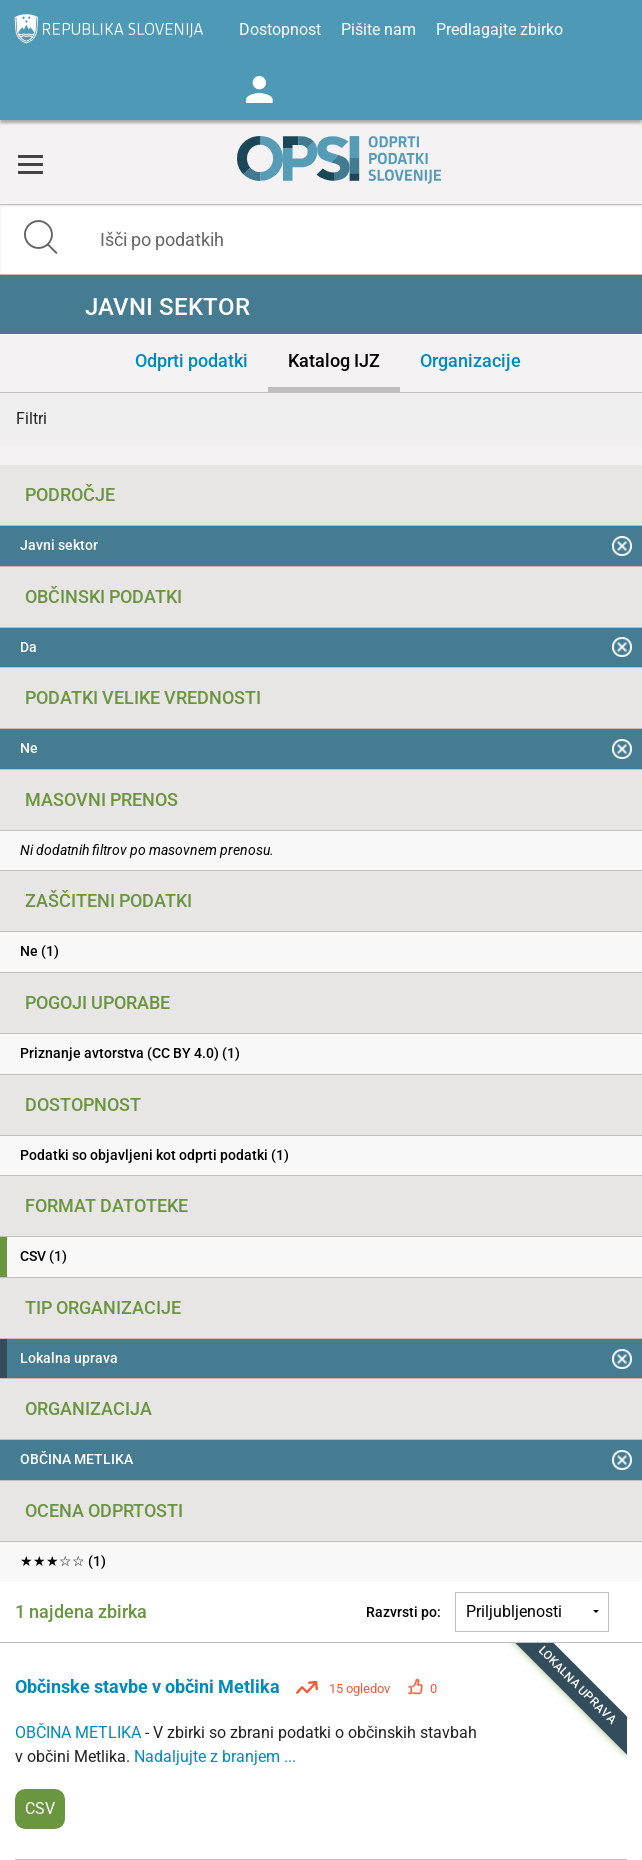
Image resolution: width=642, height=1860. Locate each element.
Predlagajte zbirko (499, 29)
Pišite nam (378, 29)
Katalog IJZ (334, 360)
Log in (259, 90)
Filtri (31, 418)
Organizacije (470, 360)
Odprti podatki (191, 360)
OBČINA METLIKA (80, 1732)
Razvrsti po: (403, 1612)
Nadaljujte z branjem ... (215, 1756)
